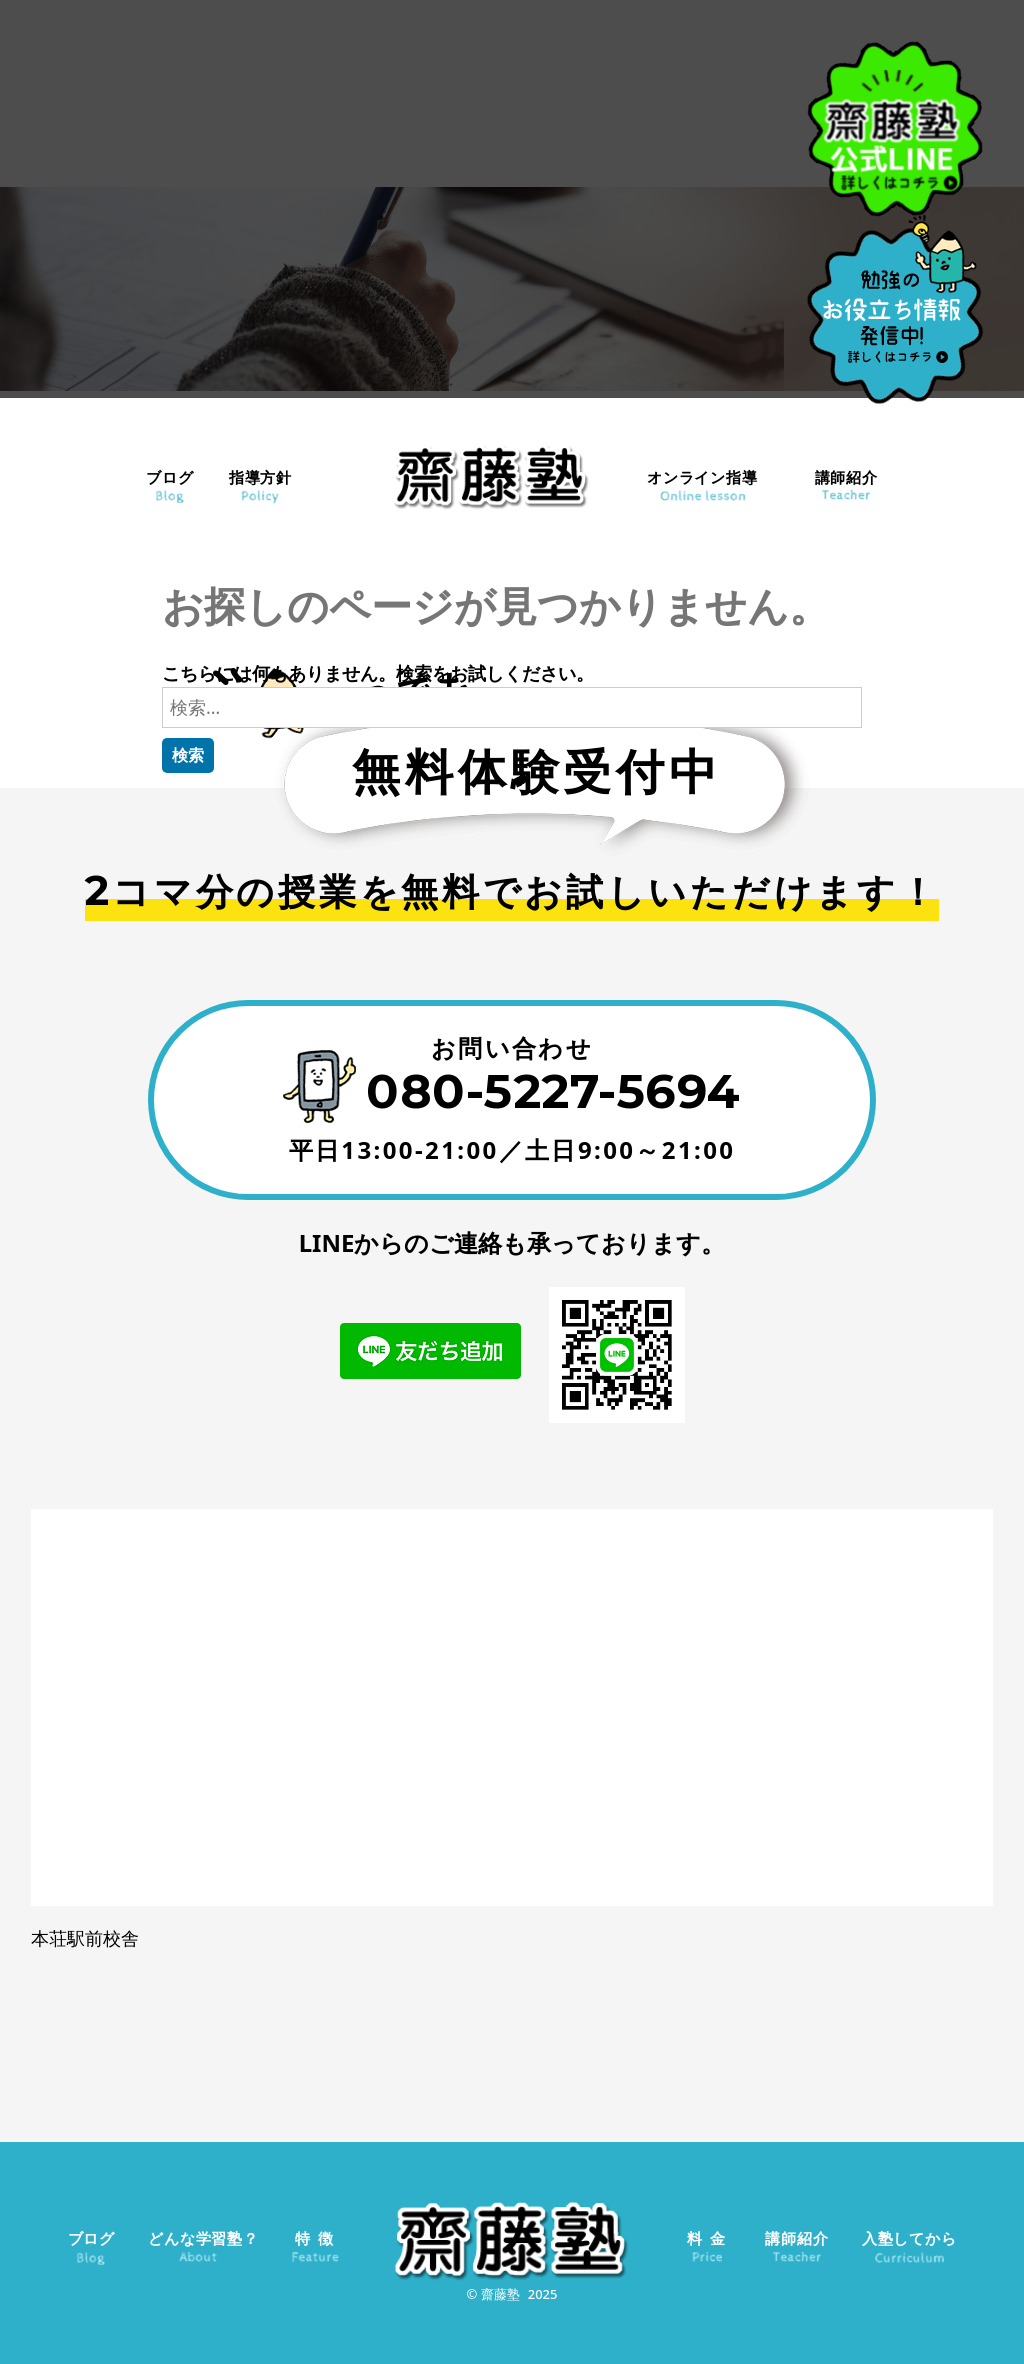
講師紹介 (846, 477)
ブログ (169, 477)
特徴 (317, 2238)
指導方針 (260, 477)
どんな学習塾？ (203, 2238)
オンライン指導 (702, 477)
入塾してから (909, 2238)
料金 (709, 2238)
